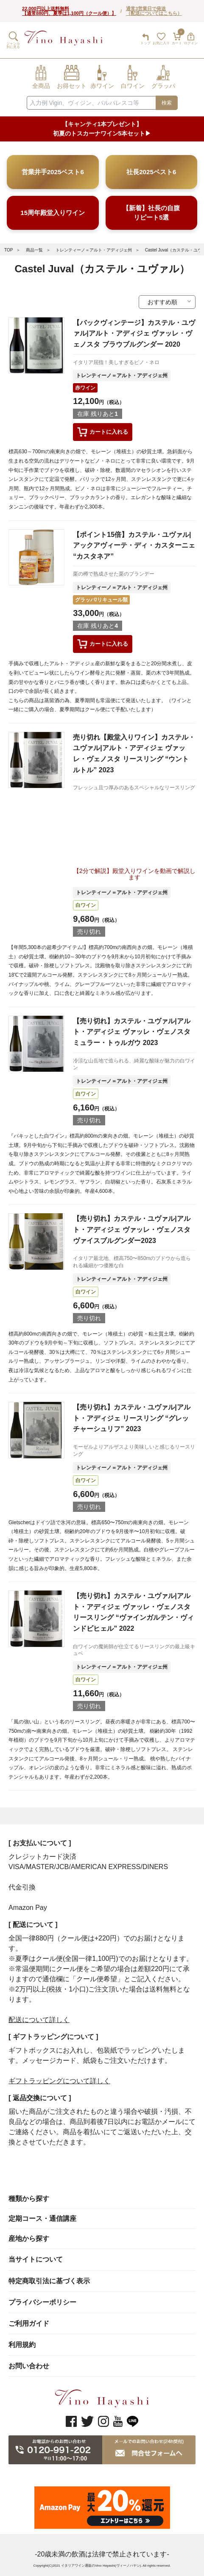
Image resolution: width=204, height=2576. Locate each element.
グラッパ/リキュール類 (101, 600)
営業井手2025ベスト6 (53, 171)
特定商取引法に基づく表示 (49, 2281)
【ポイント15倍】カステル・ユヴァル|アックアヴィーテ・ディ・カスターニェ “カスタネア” (134, 545)
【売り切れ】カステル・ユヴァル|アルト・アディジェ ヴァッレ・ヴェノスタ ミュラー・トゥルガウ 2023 (131, 1031)
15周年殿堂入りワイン (52, 212)
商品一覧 (34, 250)
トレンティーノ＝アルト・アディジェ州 (94, 250)
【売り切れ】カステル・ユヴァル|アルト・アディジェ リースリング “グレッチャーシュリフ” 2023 (131, 1418)
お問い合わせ (28, 2366)
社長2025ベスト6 (151, 171)
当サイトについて (35, 2259)
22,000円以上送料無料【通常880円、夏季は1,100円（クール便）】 (69, 11)
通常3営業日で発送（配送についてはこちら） (154, 11)
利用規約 (22, 2344)
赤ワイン (85, 388)
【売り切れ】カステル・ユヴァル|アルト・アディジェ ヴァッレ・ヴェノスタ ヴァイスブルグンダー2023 (131, 1229)
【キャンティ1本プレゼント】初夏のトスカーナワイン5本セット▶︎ (102, 129)
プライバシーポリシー (42, 2302)
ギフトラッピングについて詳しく (59, 2081)
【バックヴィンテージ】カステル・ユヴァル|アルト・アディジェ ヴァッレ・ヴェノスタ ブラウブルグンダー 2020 (134, 333)
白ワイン (85, 905)
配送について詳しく (39, 2019)
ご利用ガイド (28, 2323)
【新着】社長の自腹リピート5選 (151, 212)
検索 (167, 103)
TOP (8, 250)
